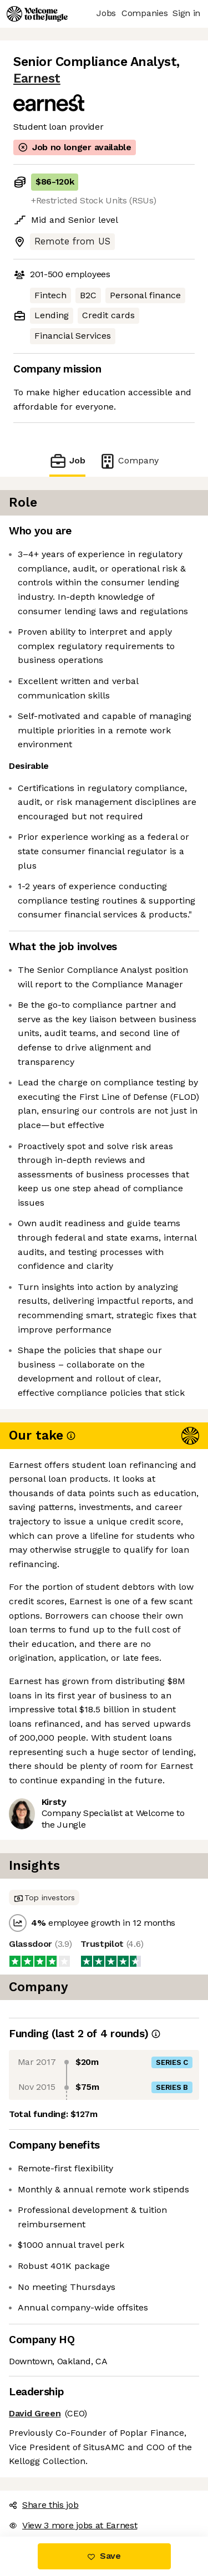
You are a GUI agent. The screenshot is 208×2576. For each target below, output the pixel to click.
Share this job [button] (44, 2505)
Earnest (36, 78)
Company (129, 461)
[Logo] (37, 14)
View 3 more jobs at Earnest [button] (73, 2525)
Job (67, 461)
